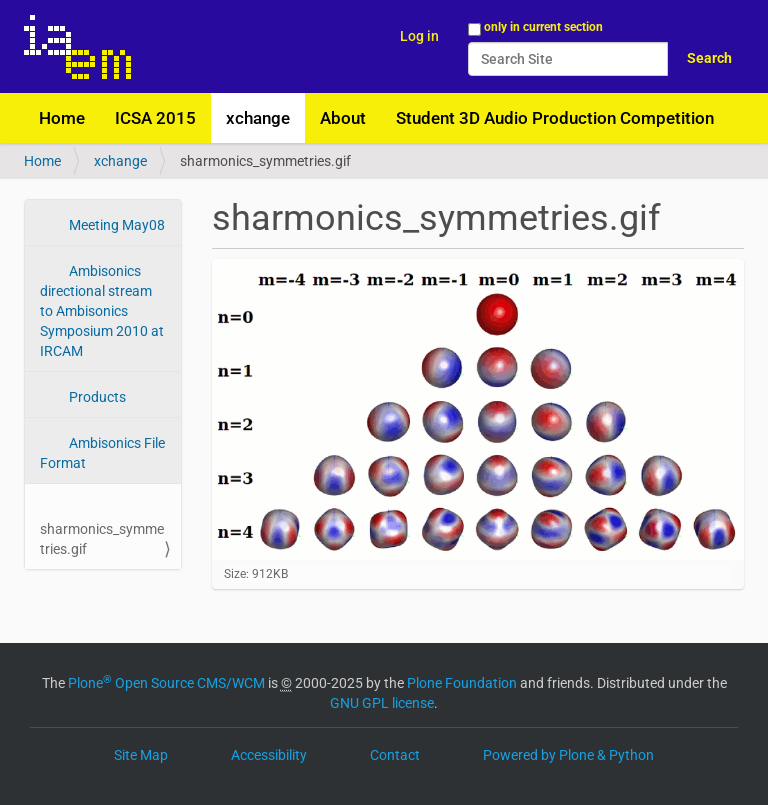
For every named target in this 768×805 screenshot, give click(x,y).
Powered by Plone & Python (568, 755)
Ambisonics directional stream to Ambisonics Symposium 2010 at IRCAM (102, 311)
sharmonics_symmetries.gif (102, 539)
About (343, 118)
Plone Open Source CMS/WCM (166, 683)
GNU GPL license (382, 703)
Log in (419, 36)
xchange (258, 118)
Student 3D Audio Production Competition (555, 118)
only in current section (543, 27)
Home (62, 118)
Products (96, 397)
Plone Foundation (462, 683)
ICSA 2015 (155, 118)
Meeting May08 (115, 225)
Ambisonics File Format (102, 453)
